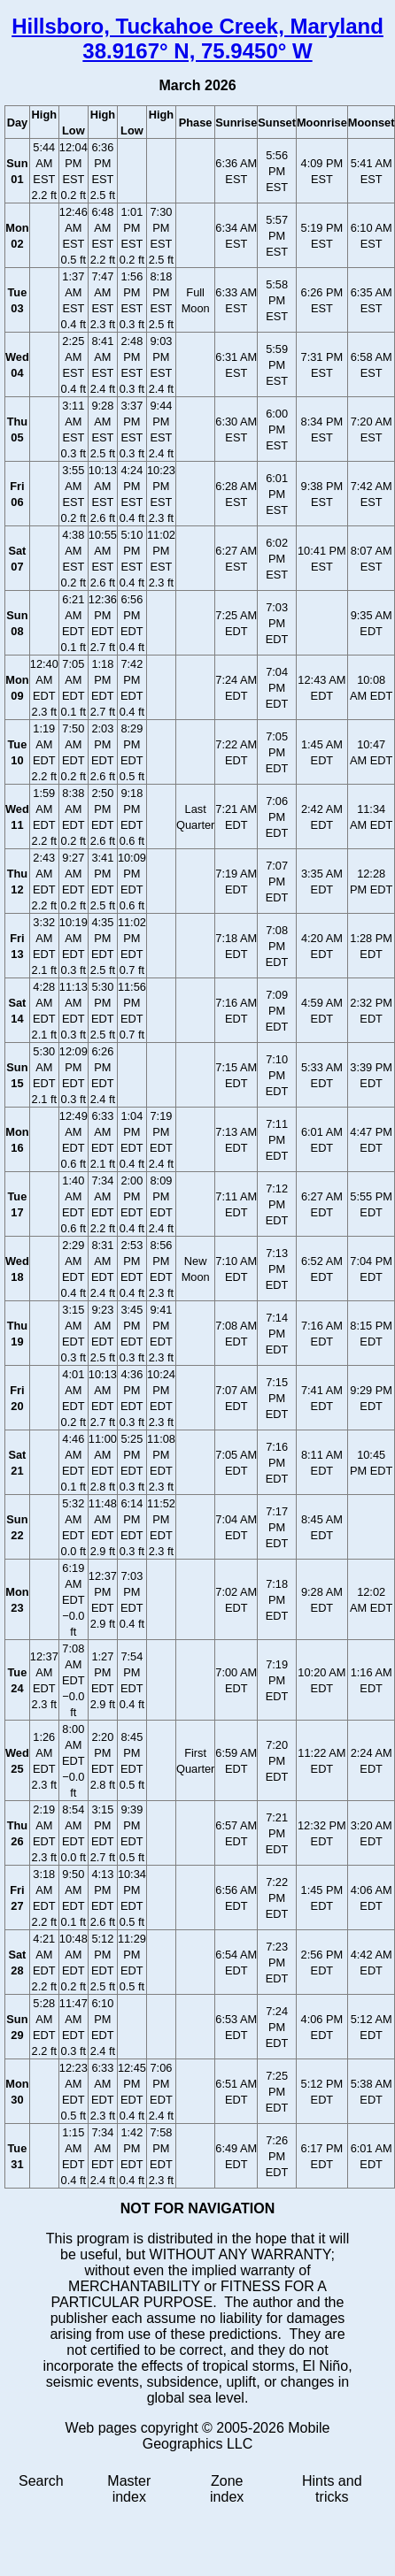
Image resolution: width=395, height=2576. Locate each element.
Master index (129, 2488)
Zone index (227, 2488)
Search (41, 2480)
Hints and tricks (332, 2488)
